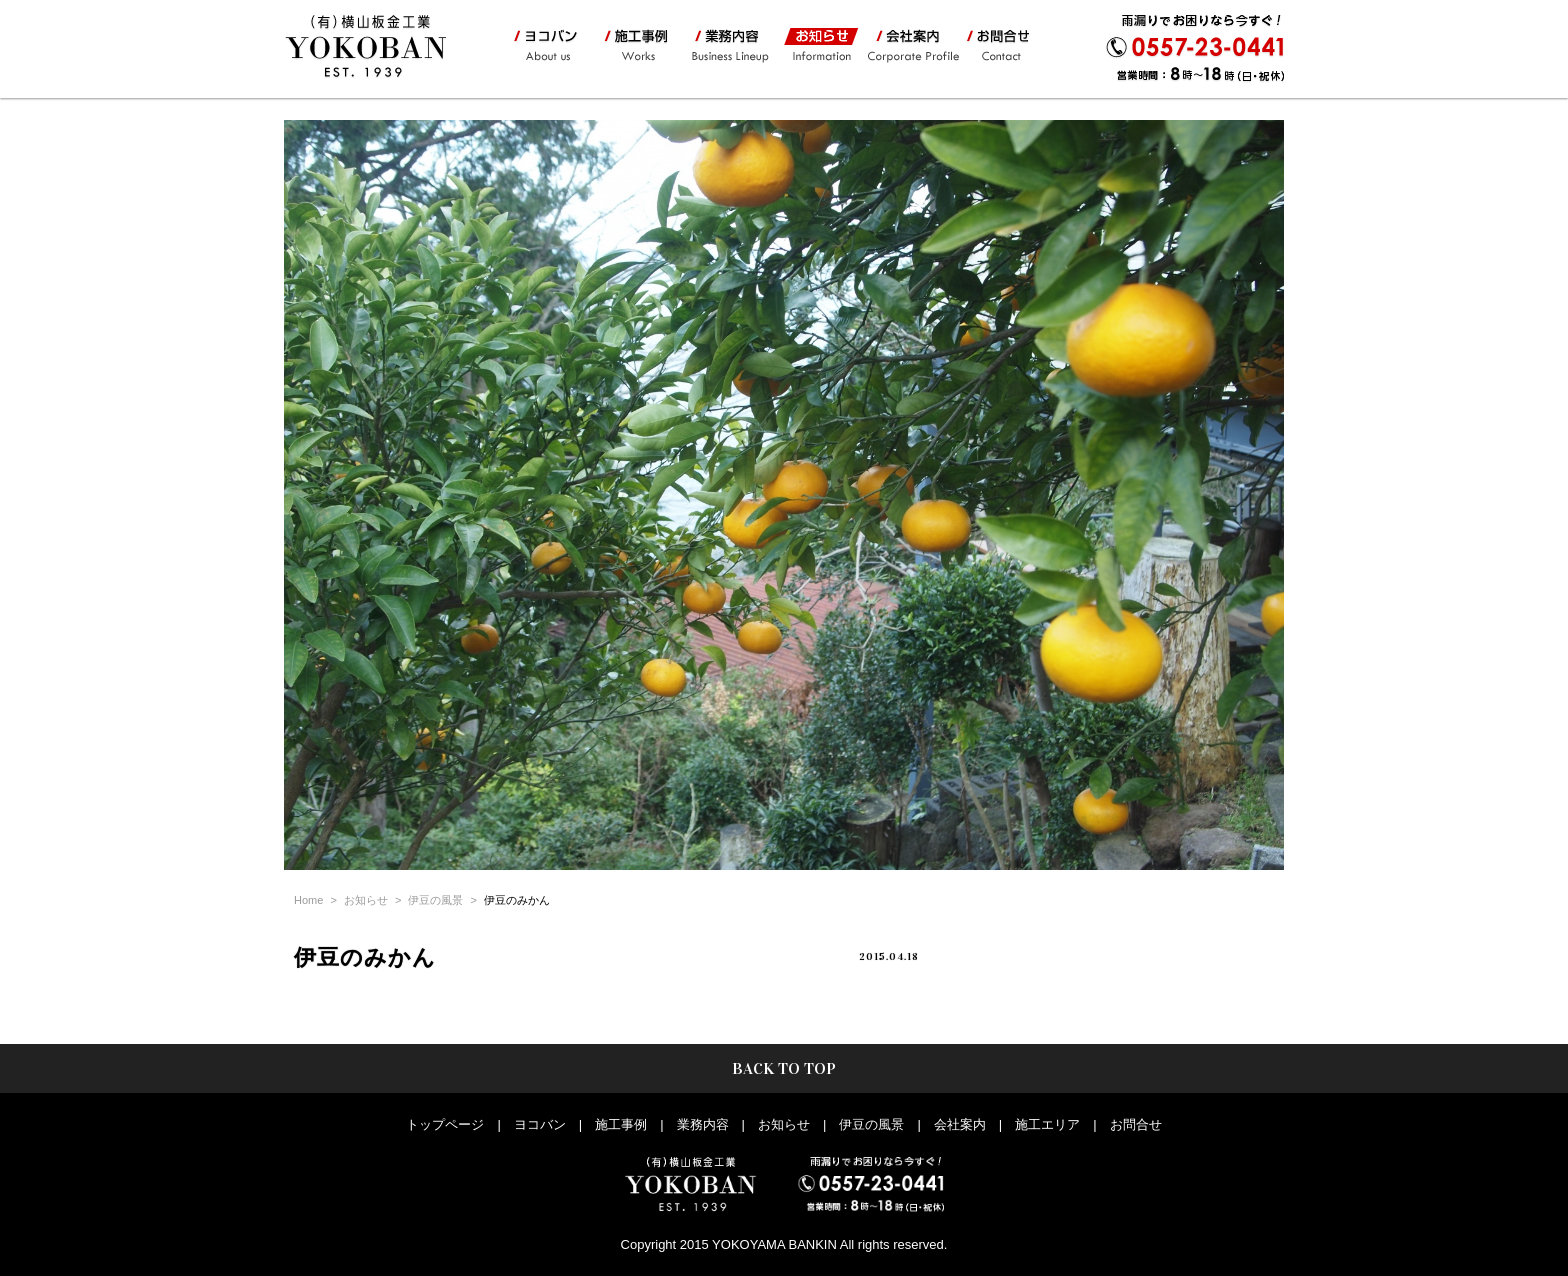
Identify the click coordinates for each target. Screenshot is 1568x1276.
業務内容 (729, 45)
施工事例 (634, 45)
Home (308, 900)
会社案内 (911, 45)
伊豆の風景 (435, 900)
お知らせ (818, 45)
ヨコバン (548, 45)
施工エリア (1047, 1124)
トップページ (445, 1124)
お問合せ (1003, 45)
